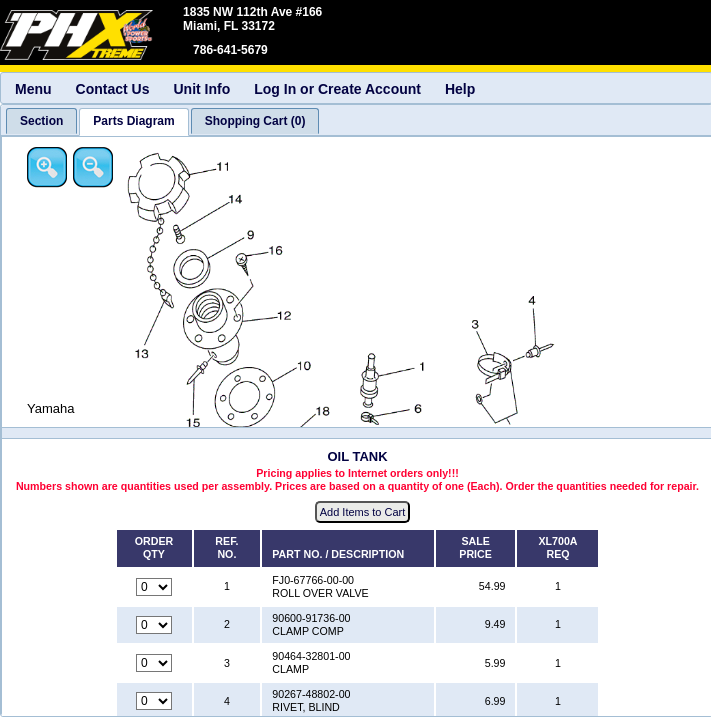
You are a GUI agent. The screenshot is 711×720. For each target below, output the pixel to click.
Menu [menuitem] (33, 89)
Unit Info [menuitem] (201, 89)
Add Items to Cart (363, 512)
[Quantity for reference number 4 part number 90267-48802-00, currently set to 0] (154, 701)
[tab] (41, 121)
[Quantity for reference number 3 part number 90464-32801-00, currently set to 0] (154, 663)
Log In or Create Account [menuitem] (337, 89)
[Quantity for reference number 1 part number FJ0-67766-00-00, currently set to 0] (154, 587)
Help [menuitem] (460, 89)
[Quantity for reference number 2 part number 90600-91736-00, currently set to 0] (154, 625)
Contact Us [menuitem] (113, 89)
